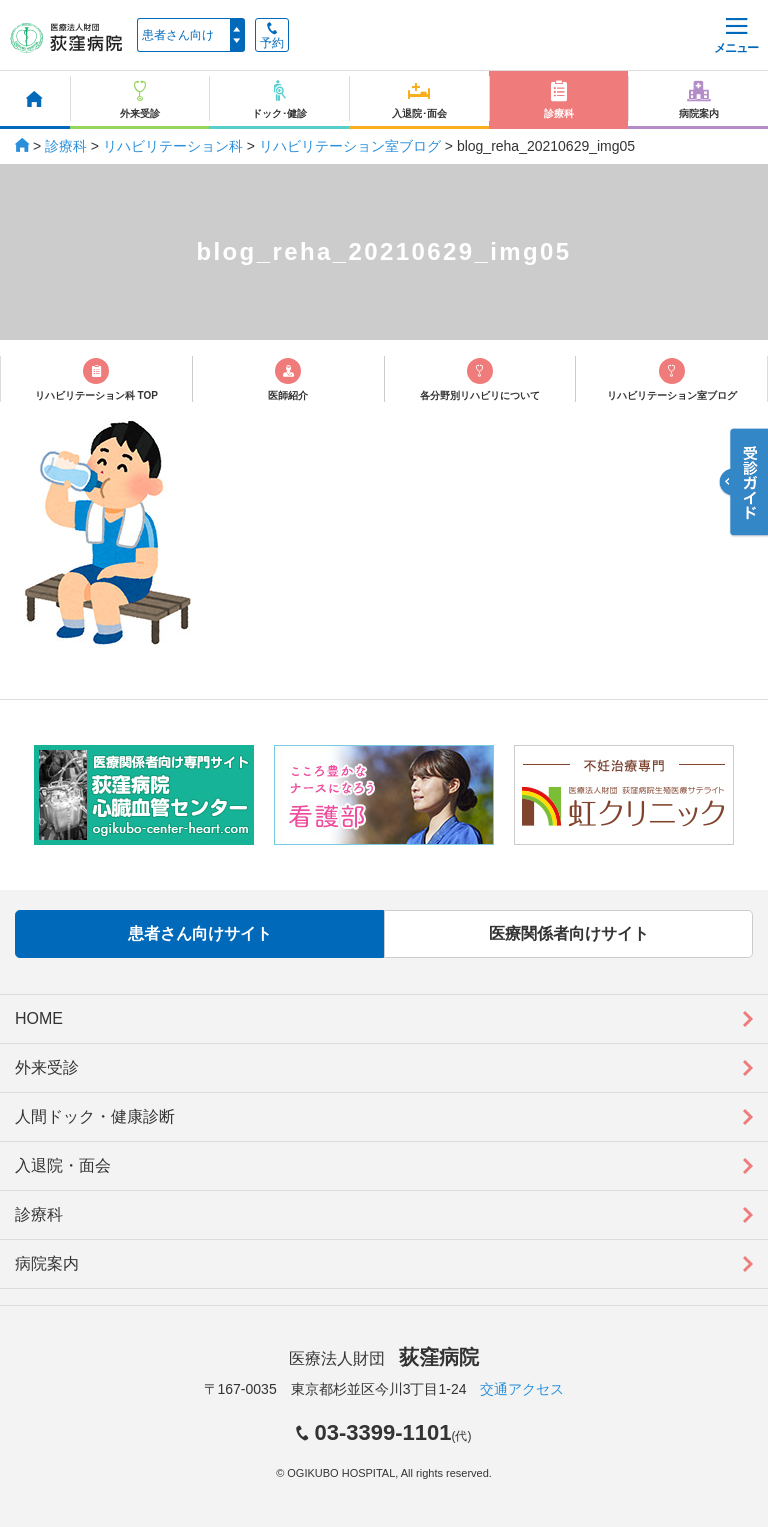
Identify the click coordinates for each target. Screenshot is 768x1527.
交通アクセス (522, 1389)
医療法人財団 (384, 1358)
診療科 (66, 146)
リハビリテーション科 (173, 146)
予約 (272, 36)
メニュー (736, 36)
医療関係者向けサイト (569, 933)
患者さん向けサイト (200, 933)
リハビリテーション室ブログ (350, 146)
